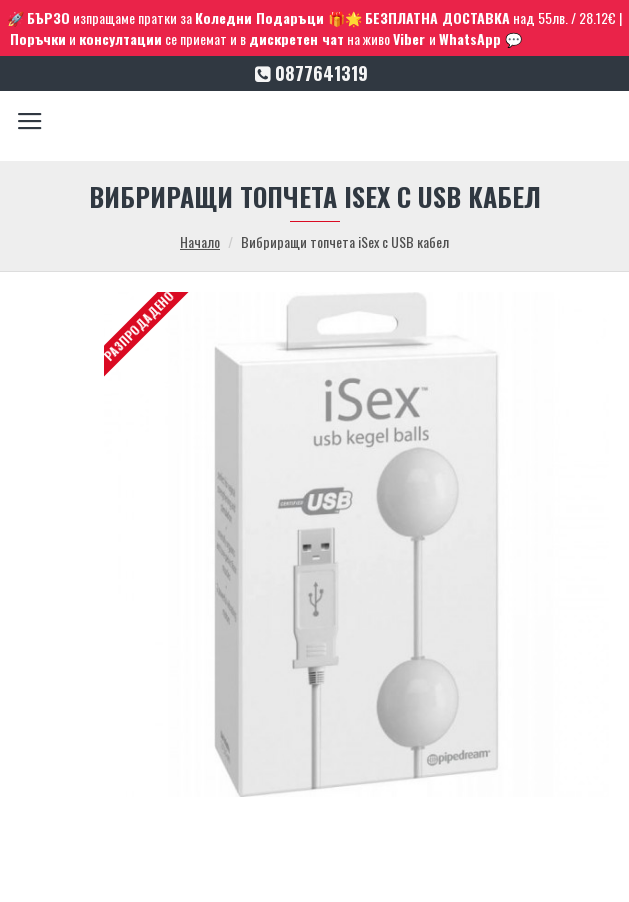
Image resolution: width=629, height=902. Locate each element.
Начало (200, 241)
